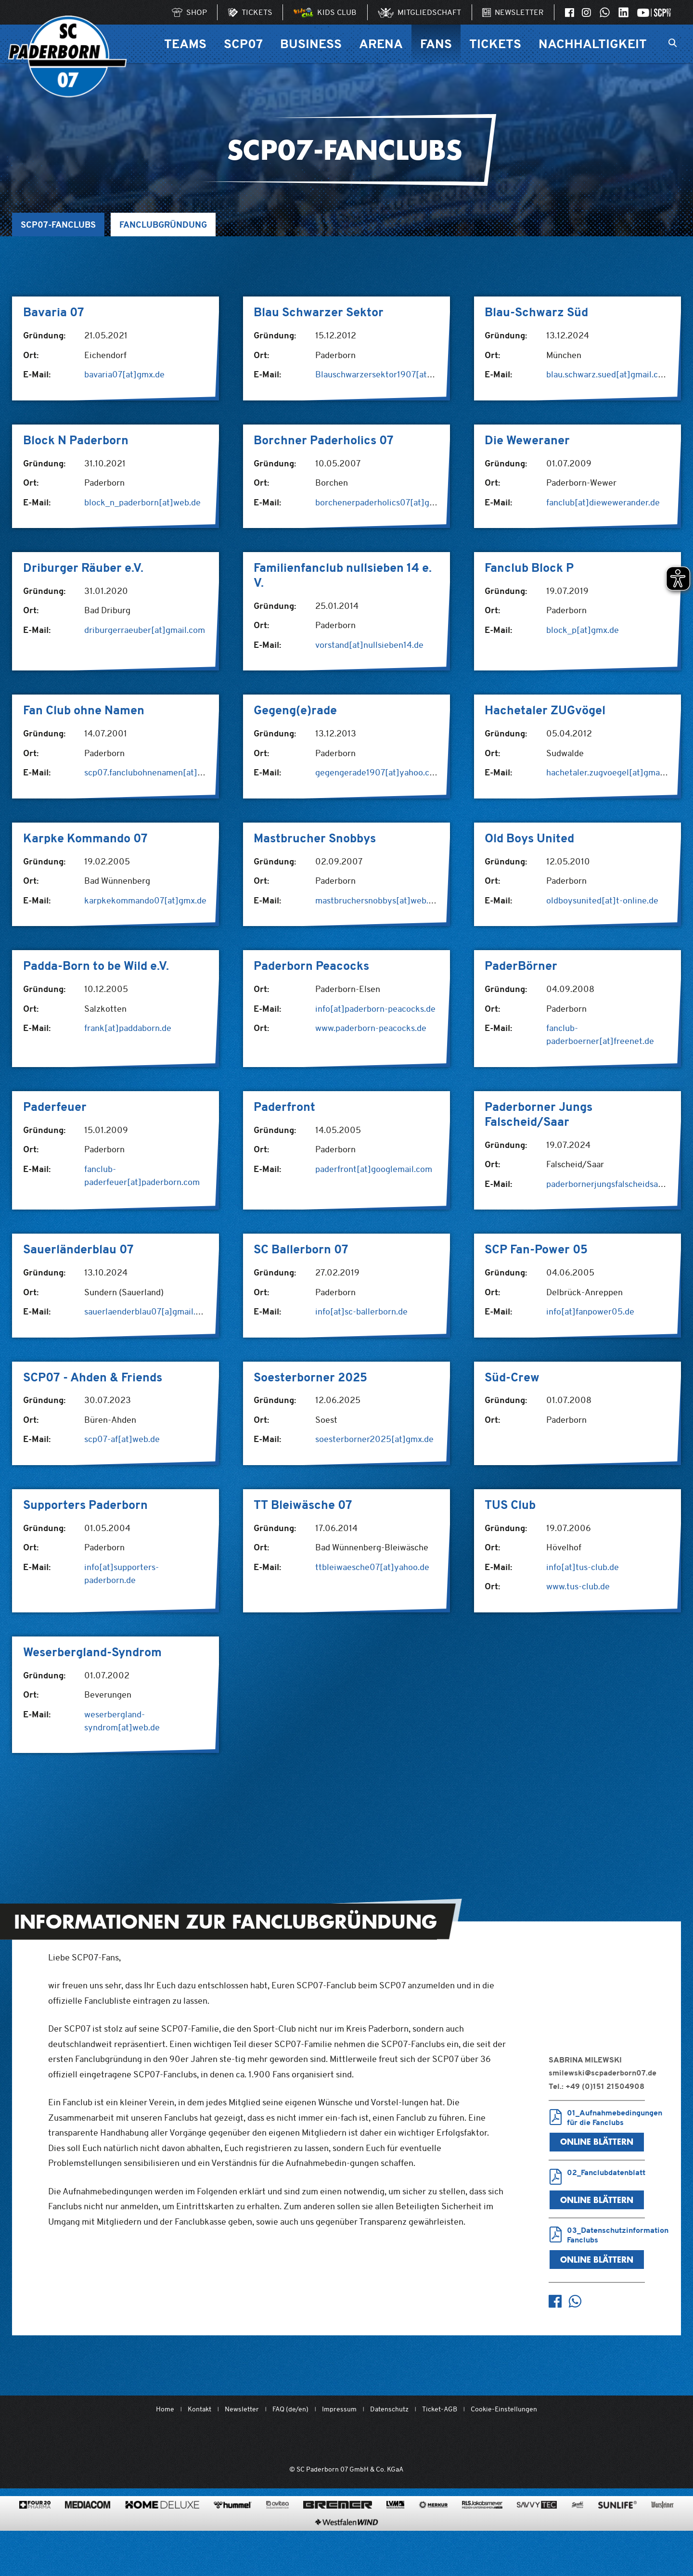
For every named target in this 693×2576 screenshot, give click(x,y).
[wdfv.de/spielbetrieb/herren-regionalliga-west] (455, 2440)
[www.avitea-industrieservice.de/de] (277, 2531)
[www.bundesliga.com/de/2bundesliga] (400, 2441)
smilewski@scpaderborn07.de (602, 2072)
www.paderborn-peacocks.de (370, 1027)
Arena (381, 44)
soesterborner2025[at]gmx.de (374, 1438)
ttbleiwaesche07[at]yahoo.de (372, 1566)
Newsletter (242, 2409)
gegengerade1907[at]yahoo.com (378, 772)
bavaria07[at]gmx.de (124, 374)
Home (165, 2409)
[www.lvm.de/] (395, 2531)
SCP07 (243, 44)
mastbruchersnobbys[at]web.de (376, 900)
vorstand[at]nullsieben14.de (369, 644)
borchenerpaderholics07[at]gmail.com (389, 502)
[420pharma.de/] (35, 2531)
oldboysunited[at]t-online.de (602, 900)
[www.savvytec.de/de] (537, 2531)
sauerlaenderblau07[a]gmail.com (148, 1311)
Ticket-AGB (439, 2409)
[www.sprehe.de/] (577, 2531)
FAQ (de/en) (290, 2409)
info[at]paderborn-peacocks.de (375, 1008)
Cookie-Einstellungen (504, 2409)
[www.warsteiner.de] (662, 2531)
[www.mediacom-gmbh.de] (87, 2531)
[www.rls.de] (482, 2531)
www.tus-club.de (578, 1586)
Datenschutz (389, 2409)
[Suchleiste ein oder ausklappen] (672, 44)
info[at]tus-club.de (582, 1566)
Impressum (339, 2409)
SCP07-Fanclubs (58, 224)
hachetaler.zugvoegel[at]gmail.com (614, 772)
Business (311, 44)
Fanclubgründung (163, 224)
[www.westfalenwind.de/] (346, 2549)
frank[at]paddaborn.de (127, 1027)
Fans (436, 44)
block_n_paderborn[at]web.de (142, 502)
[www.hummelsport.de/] (232, 2531)
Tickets (495, 44)
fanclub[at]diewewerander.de (603, 502)
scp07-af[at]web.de (122, 1438)
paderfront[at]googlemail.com (373, 1168)
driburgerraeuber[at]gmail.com (144, 629)
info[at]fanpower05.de (590, 1311)
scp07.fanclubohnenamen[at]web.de (154, 772)
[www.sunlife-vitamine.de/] (617, 2531)
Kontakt (199, 2409)
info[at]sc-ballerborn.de (361, 1311)
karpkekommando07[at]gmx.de (145, 900)
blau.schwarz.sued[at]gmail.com (608, 374)
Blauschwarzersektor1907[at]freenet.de (393, 374)
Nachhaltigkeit (593, 44)
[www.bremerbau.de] (337, 2531)
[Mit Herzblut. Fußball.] (292, 2441)
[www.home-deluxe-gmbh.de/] (161, 2531)
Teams (185, 44)
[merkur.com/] (433, 2531)
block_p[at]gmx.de (582, 629)
